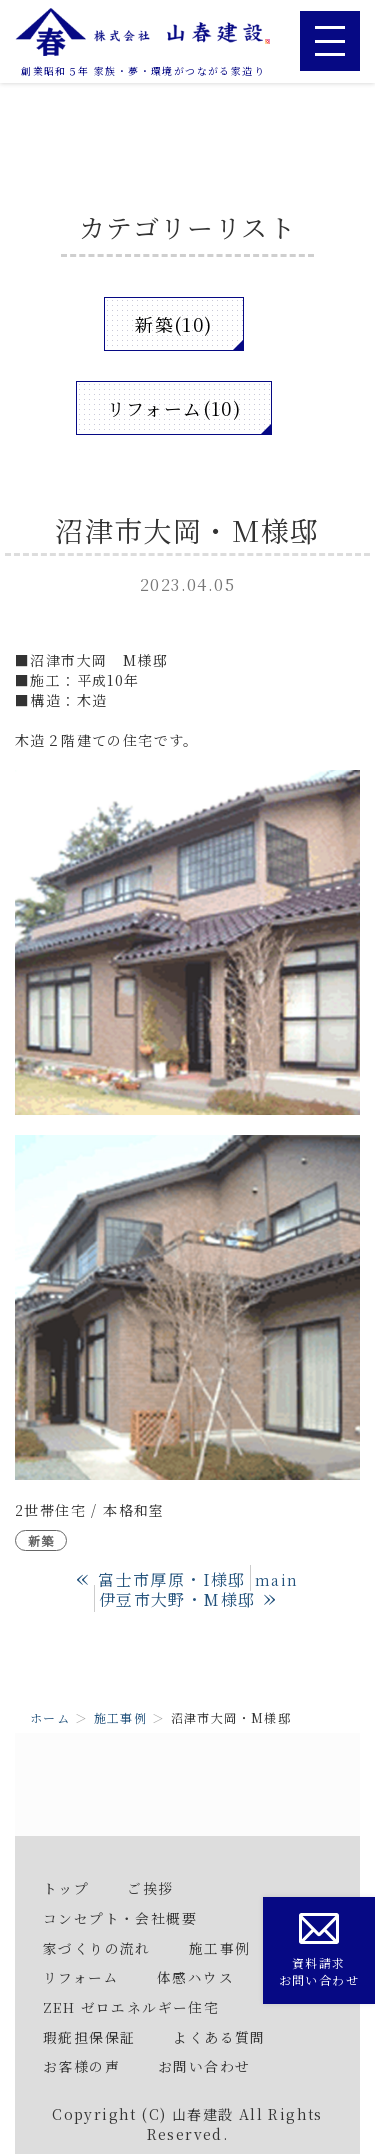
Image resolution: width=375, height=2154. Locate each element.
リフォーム (81, 1977)
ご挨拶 (150, 1888)
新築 (41, 1540)
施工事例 (121, 1717)
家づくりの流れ (97, 1948)
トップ (66, 1888)
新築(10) (173, 324)
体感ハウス (195, 1977)
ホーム (50, 1717)
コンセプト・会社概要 (120, 1918)
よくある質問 (219, 2037)
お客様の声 (81, 2066)
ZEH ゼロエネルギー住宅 (131, 2007)
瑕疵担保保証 (89, 2037)
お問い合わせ (204, 2066)
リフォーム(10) (174, 408)
